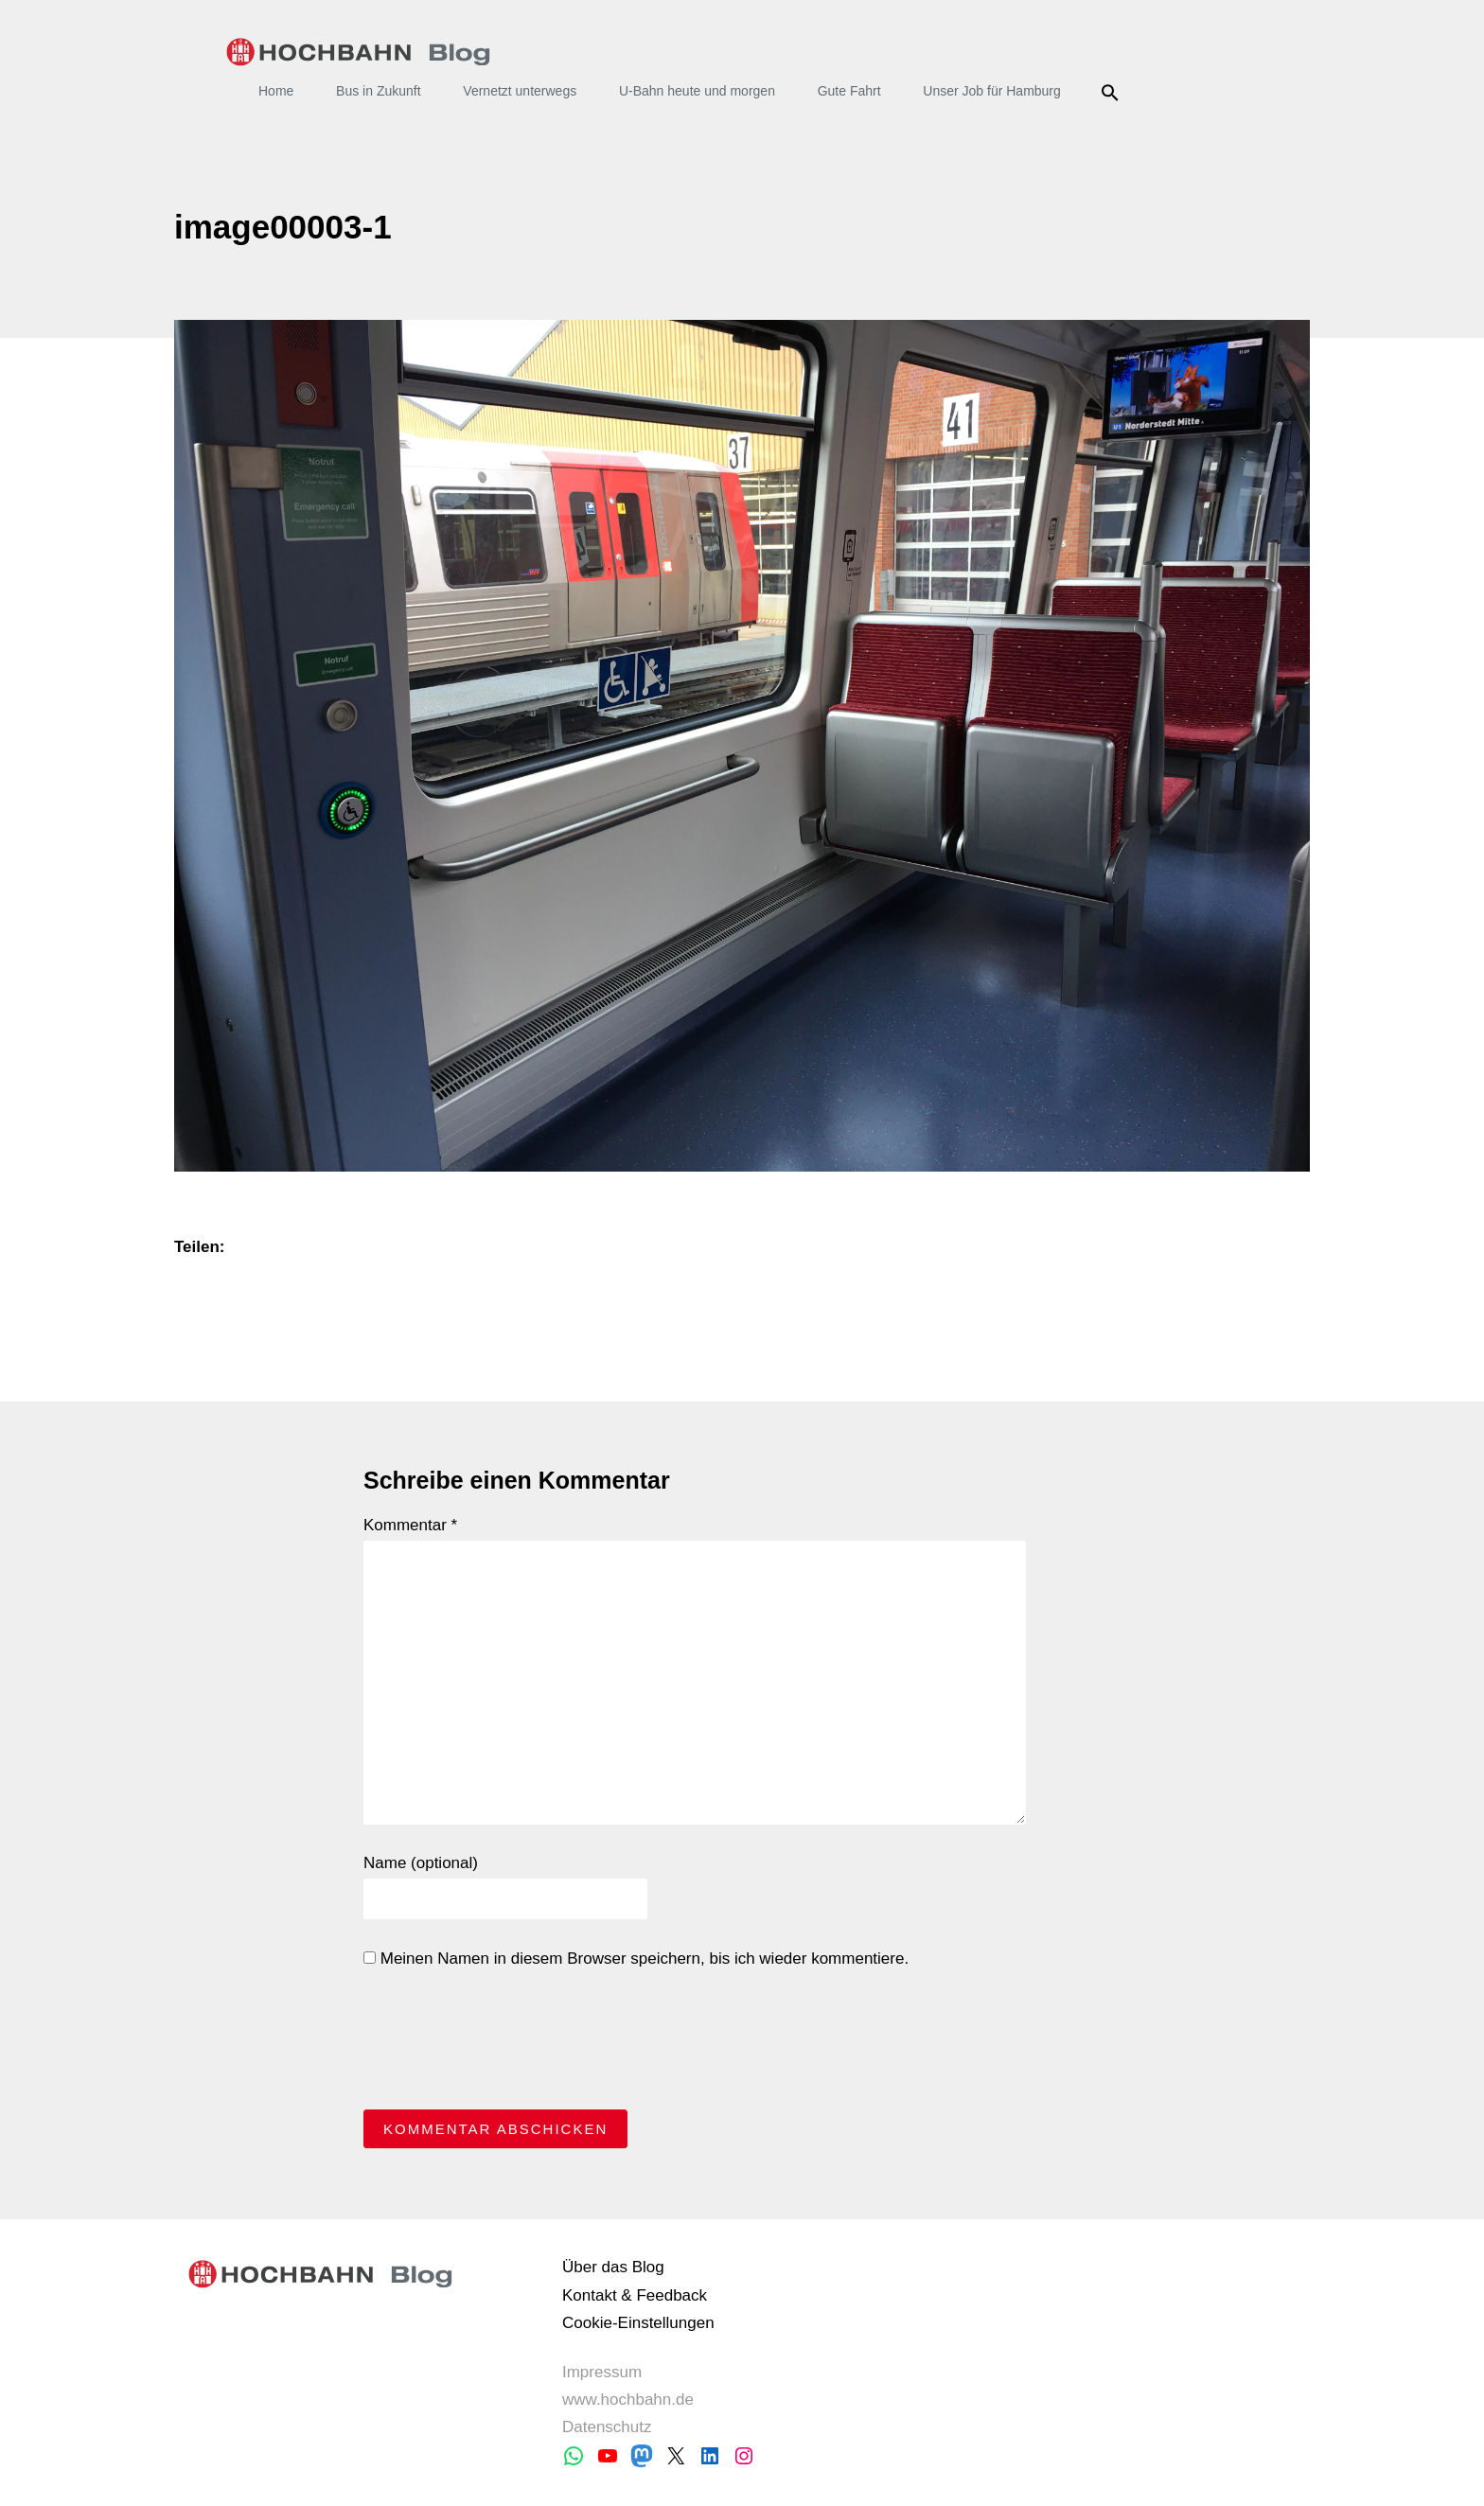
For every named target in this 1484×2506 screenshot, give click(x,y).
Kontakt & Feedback (634, 2295)
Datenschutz (607, 2427)
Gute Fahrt (849, 90)
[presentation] (507, 2044)
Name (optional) (420, 1863)
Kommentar (410, 1525)
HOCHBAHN (358, 52)
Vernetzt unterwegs (519, 90)
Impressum (602, 2372)
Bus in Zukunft (378, 90)
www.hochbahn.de (628, 2400)
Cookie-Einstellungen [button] (638, 2323)
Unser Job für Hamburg (992, 90)
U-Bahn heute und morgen (697, 90)
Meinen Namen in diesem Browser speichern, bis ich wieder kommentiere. (636, 1959)
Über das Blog (613, 2267)
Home (275, 90)
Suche (1113, 93)
